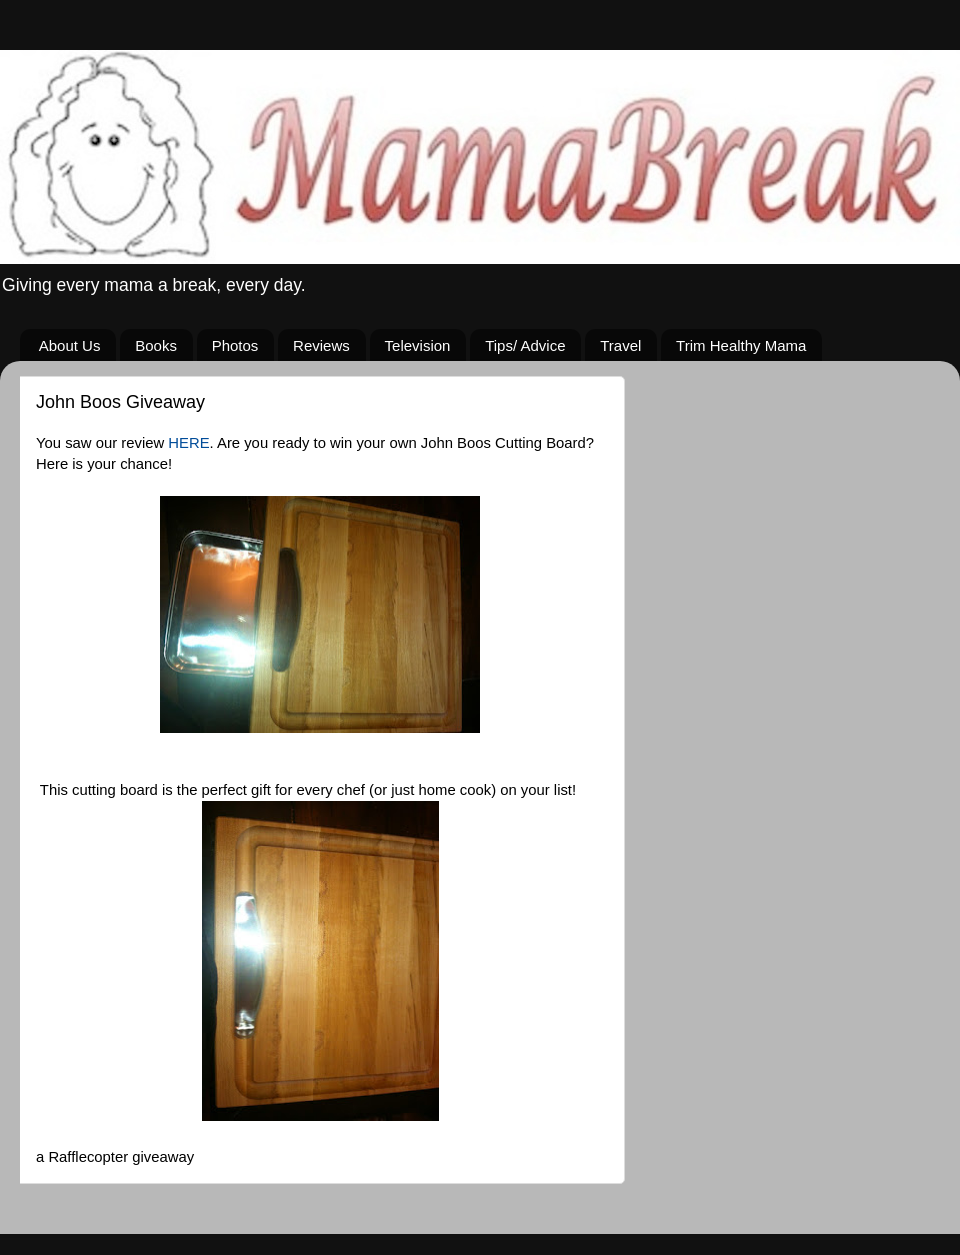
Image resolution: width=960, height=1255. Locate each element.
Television (418, 345)
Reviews (321, 345)
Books (156, 345)
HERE (188, 443)
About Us (70, 345)
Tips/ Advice (525, 345)
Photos (235, 345)
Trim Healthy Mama (741, 345)
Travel (620, 345)
